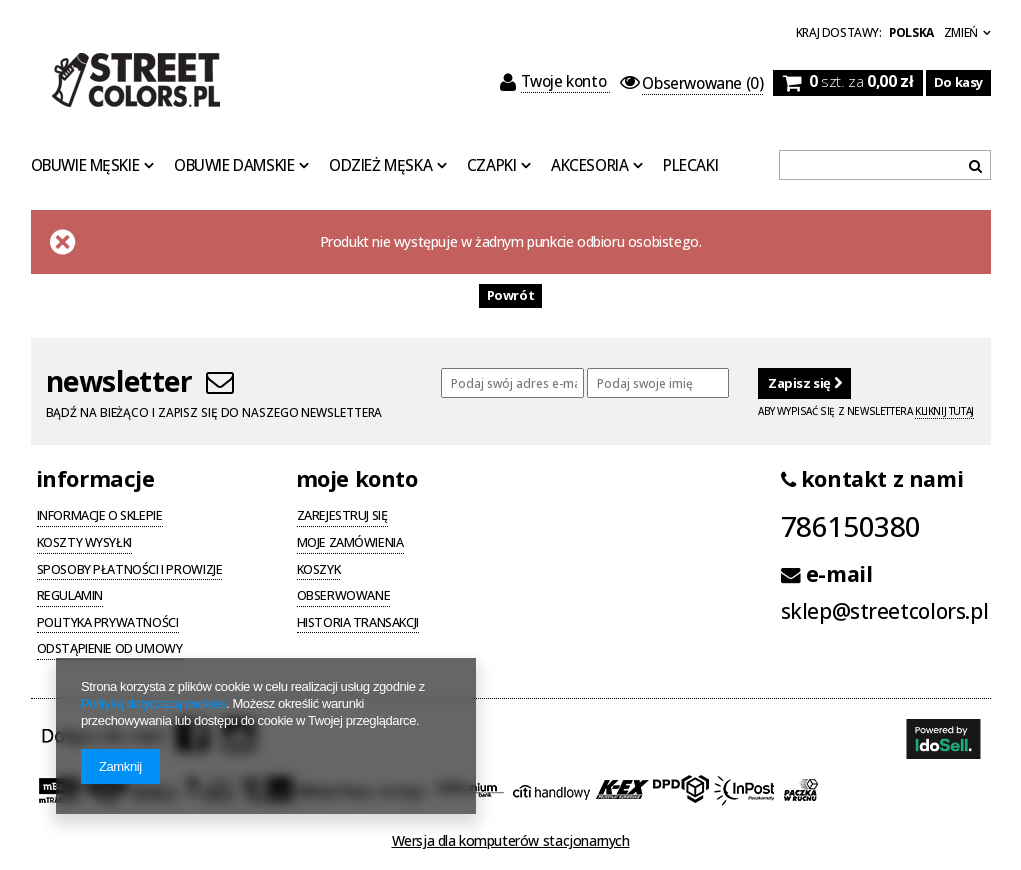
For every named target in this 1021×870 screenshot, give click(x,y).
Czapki (492, 166)
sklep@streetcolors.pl (885, 611)
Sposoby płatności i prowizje (130, 571)
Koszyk (319, 571)
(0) (692, 84)
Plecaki (690, 166)
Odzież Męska (380, 166)
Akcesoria (589, 166)
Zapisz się (804, 383)
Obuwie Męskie (85, 166)
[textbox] (884, 165)
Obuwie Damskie (234, 166)
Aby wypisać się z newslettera (866, 411)
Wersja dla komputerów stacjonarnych (511, 840)
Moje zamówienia (350, 544)
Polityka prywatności (108, 624)
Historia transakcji (358, 624)
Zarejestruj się (342, 517)
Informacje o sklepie (100, 517)
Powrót (511, 295)
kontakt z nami (872, 479)
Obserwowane (344, 597)
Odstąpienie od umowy (110, 650)
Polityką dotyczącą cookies (153, 703)
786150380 (851, 526)
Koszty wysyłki (84, 544)
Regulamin (70, 597)
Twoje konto (555, 82)
